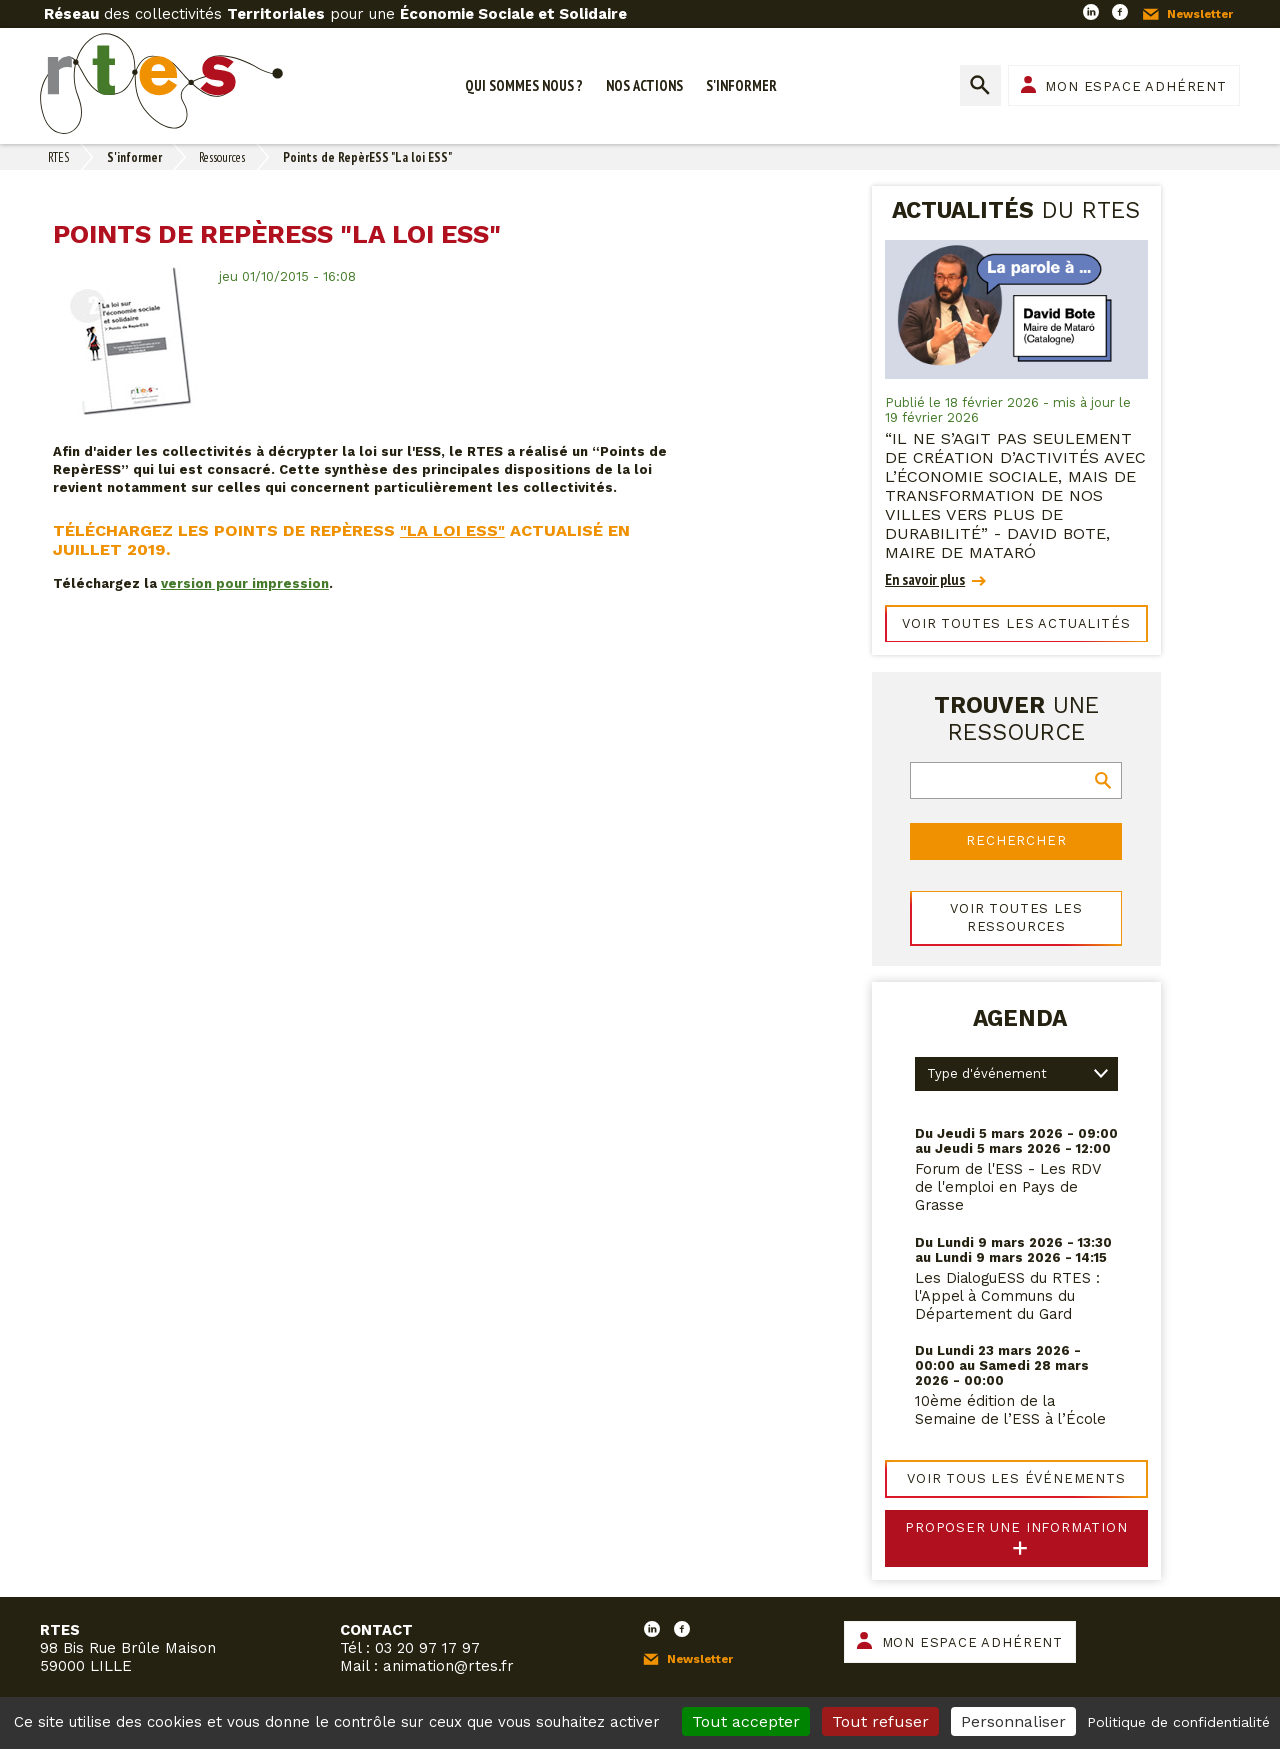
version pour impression (245, 583)
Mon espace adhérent (1135, 86)
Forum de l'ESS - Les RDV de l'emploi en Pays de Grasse (1008, 1187)
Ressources (222, 157)
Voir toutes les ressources (1016, 917)
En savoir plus (925, 579)
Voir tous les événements (1016, 1478)
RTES (58, 157)
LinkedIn (1091, 12)
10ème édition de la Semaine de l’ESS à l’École (1010, 1410)
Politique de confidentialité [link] (1178, 1722)
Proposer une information (1016, 1527)
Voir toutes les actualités (1016, 623)
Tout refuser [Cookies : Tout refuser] (880, 1721)
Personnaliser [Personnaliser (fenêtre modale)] (1013, 1721)
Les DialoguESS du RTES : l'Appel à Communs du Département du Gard (1007, 1296)
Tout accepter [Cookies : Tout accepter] (746, 1721)
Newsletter (1200, 14)
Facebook (1120, 12)
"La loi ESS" (452, 530)
